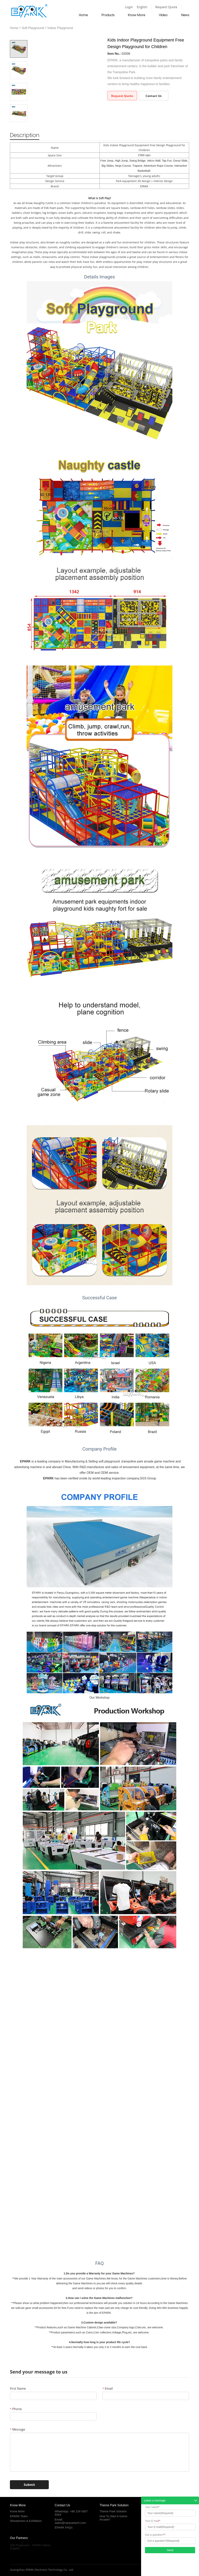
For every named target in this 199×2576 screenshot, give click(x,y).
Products (107, 15)
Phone (16, 2409)
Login (129, 7)
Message (17, 2429)
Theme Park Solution (113, 2511)
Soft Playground (33, 28)
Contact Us (153, 96)
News (185, 15)
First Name (18, 2388)
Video (163, 15)
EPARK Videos (41, 2545)
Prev (18, 34)
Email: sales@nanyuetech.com (70, 2521)
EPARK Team (18, 2516)
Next (18, 127)
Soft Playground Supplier (19, 2547)
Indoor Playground (60, 28)
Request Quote (166, 7)
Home (83, 15)
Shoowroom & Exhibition (26, 2520)
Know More (136, 15)
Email (107, 2388)
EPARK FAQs (63, 2527)
